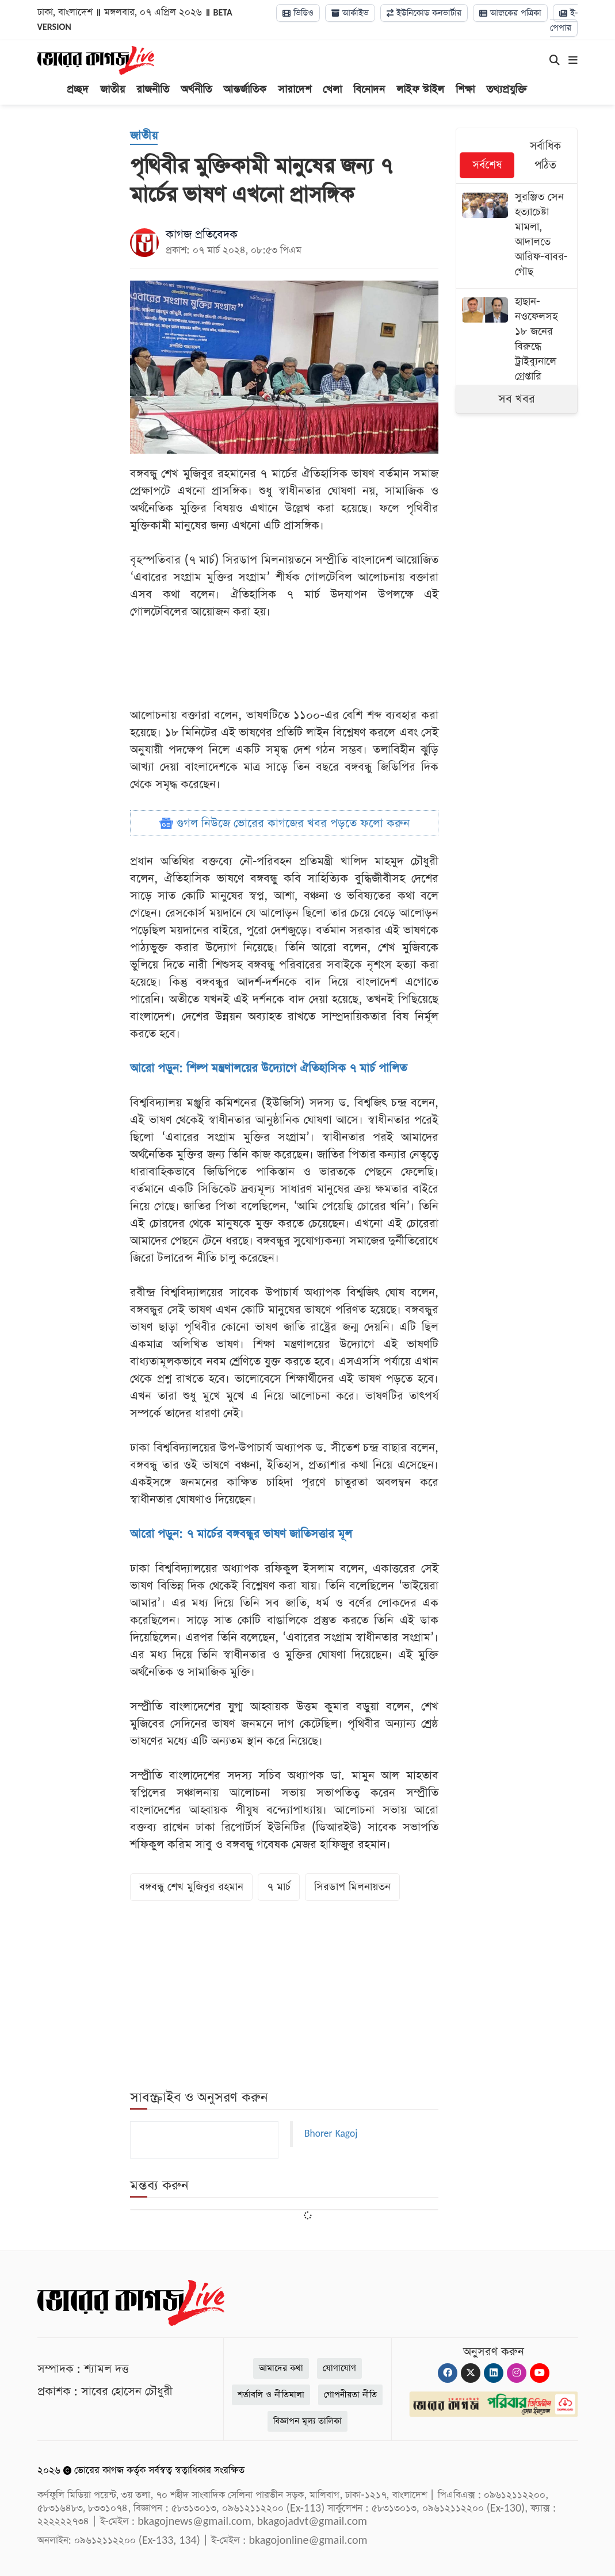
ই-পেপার (564, 20)
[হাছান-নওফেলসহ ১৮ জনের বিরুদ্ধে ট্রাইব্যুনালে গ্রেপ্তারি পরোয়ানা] (517, 348)
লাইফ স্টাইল (420, 89)
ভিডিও (298, 13)
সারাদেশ (294, 89)
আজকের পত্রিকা (510, 13)
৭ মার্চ (279, 1887)
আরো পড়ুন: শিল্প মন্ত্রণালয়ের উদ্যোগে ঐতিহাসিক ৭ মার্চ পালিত (268, 1068)
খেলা (332, 89)
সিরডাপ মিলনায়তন (352, 1887)
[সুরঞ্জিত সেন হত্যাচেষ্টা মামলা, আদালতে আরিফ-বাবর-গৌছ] (517, 236)
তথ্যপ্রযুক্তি (506, 89)
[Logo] (95, 59)
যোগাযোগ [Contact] (339, 2368)
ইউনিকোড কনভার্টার (424, 13)
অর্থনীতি (196, 89)
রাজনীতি (152, 89)
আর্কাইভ (350, 13)
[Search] (554, 60)
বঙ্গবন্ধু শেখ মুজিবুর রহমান (191, 1887)
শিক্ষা (465, 89)
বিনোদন (369, 89)
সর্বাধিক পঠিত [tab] (545, 156)
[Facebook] (447, 2373)
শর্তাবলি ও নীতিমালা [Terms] (271, 2395)
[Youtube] (539, 2373)
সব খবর (516, 399)
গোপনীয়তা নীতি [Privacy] (350, 2395)
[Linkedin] (493, 2373)
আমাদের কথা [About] (281, 2368)
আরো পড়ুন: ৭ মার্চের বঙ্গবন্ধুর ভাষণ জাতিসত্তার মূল (241, 1534)
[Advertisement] (542, 621)
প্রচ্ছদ (78, 89)
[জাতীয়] (144, 136)
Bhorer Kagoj (330, 2134)
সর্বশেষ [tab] (487, 165)
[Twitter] (470, 2373)
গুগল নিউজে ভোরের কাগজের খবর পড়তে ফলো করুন (284, 823)
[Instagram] (516, 2373)
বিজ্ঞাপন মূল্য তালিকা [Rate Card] (307, 2421)
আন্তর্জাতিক (244, 89)
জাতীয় (112, 89)
